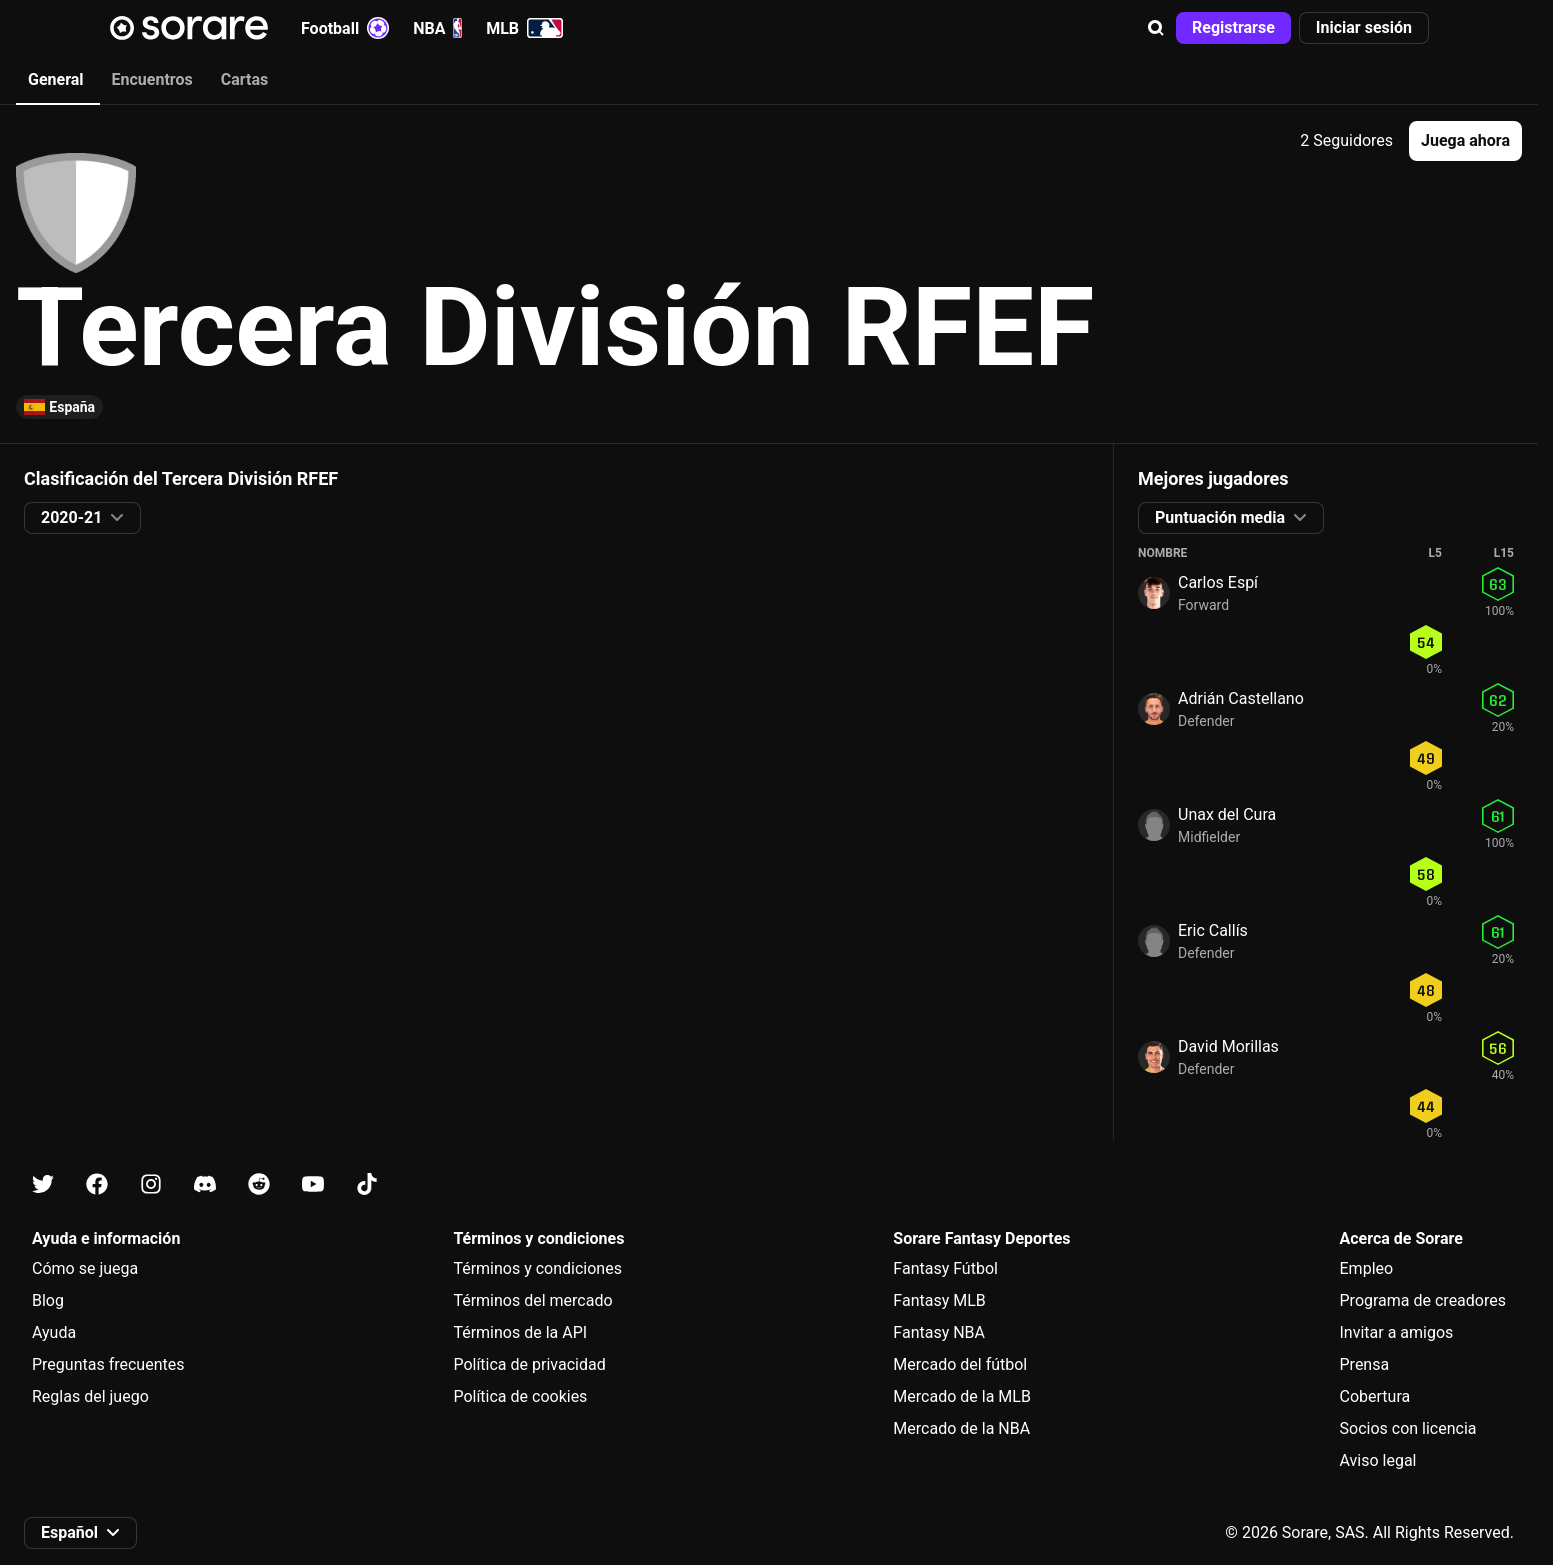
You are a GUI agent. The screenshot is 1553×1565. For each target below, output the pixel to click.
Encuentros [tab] (152, 79)
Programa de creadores (1423, 1300)
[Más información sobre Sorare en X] (43, 1184)
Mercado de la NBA (961, 1428)
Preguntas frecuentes (108, 1364)
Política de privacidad (529, 1364)
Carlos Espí (1218, 582)
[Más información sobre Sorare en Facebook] (97, 1184)
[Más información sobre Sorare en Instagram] (151, 1184)
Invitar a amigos (1397, 1332)
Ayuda (54, 1332)
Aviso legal (1378, 1460)
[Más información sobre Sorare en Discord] (205, 1184)
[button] (1156, 28)
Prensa (1365, 1364)
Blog (48, 1300)
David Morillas (1228, 1046)
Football (345, 28)
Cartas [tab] (244, 79)
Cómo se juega (85, 1268)
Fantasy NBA (939, 1332)
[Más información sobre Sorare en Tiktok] (367, 1184)
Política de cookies (520, 1396)
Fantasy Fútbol (945, 1268)
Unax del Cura (1227, 814)
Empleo (1367, 1268)
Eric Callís (1213, 930)
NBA (437, 28)
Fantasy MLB (939, 1300)
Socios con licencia (1408, 1428)
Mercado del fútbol (960, 1364)
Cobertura (1375, 1396)
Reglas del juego (90, 1396)
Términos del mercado (532, 1300)
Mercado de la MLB (962, 1396)
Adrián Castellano (1241, 698)
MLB (524, 28)
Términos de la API (520, 1332)
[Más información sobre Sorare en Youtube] (313, 1184)
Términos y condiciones (537, 1268)
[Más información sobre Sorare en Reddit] (259, 1184)
